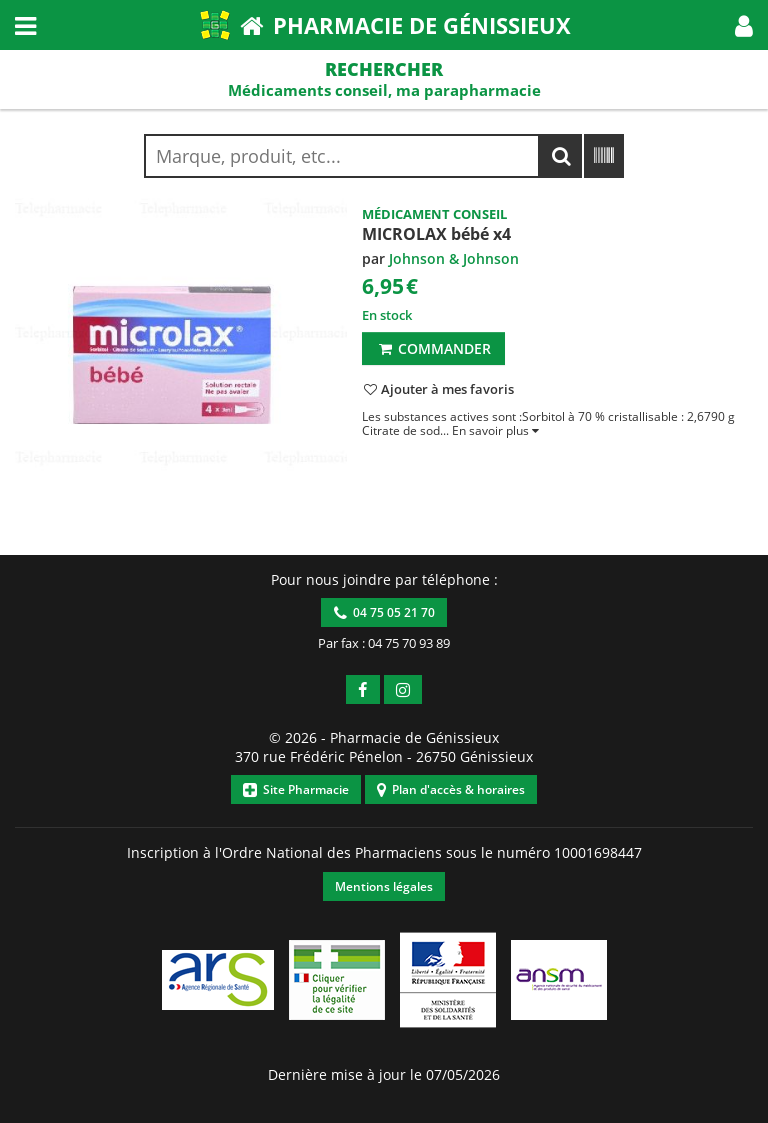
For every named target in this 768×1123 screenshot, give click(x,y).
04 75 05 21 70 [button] (384, 612)
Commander (433, 348)
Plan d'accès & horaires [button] (451, 789)
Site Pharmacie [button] (296, 789)
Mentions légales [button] (384, 886)
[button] (744, 25)
